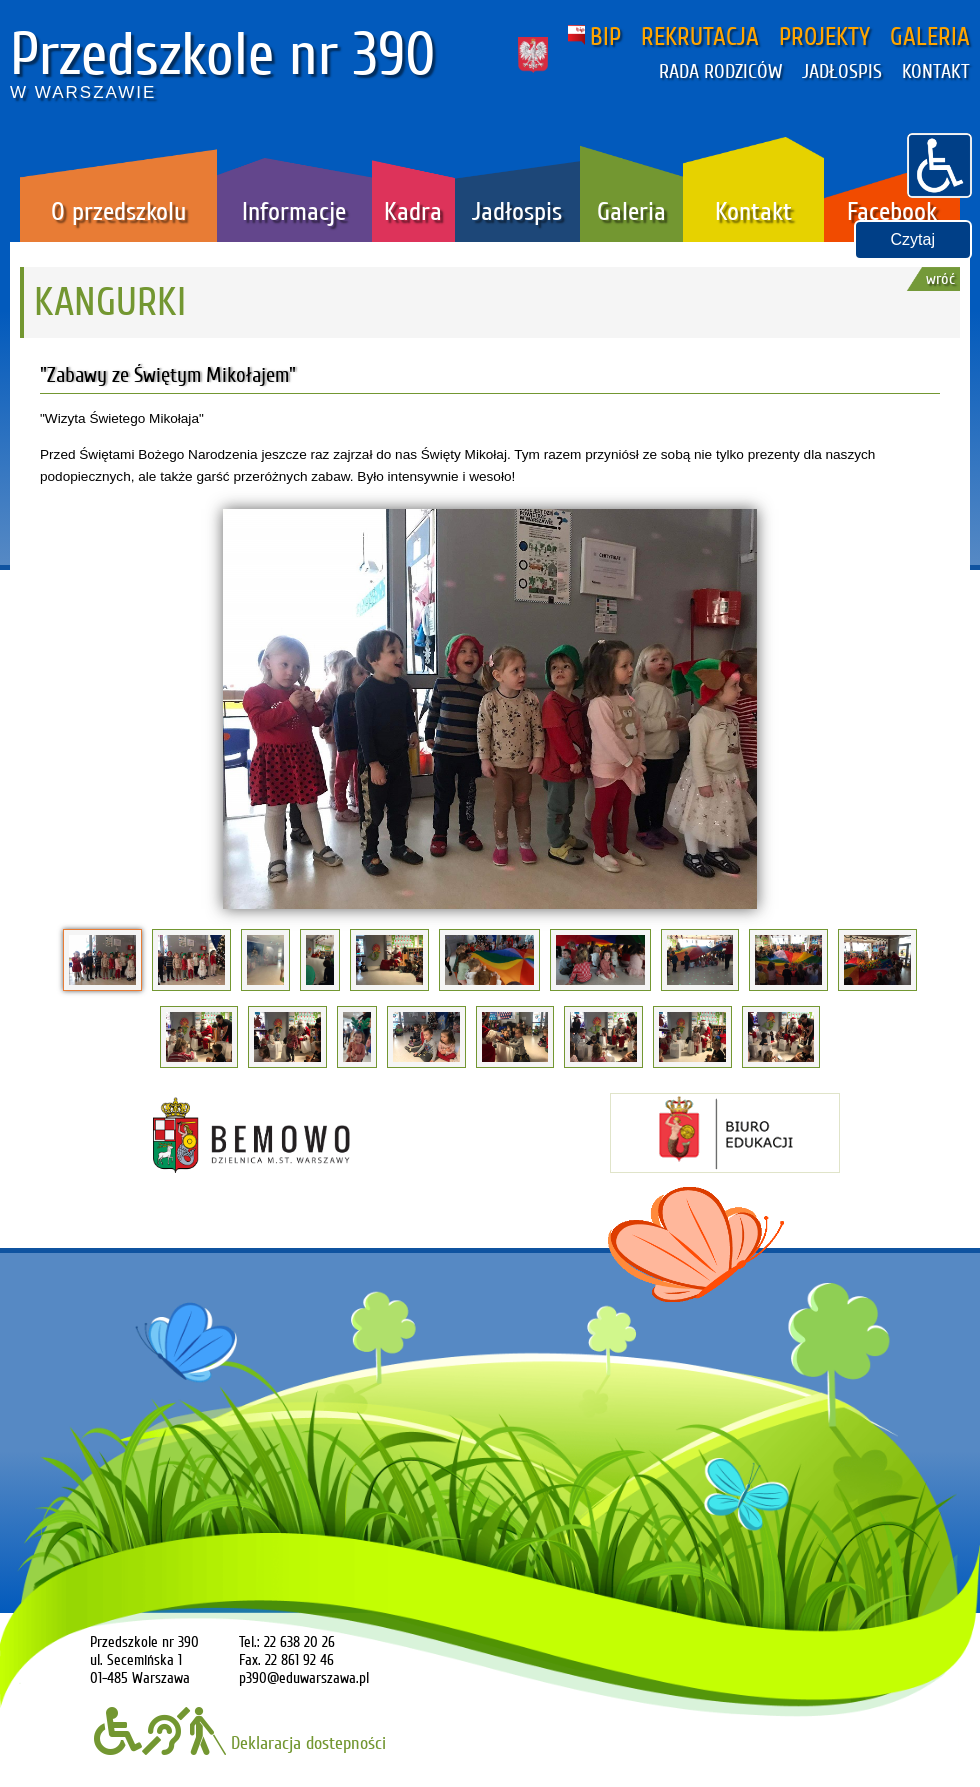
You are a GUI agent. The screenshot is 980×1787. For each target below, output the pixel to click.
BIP (594, 37)
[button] (939, 163)
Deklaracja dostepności (240, 1743)
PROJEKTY (824, 37)
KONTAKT (936, 72)
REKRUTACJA (700, 37)
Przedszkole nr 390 (223, 55)
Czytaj (913, 239)
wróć (940, 279)
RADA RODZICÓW (720, 72)
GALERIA (930, 37)
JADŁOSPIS (842, 72)
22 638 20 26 (299, 1642)
